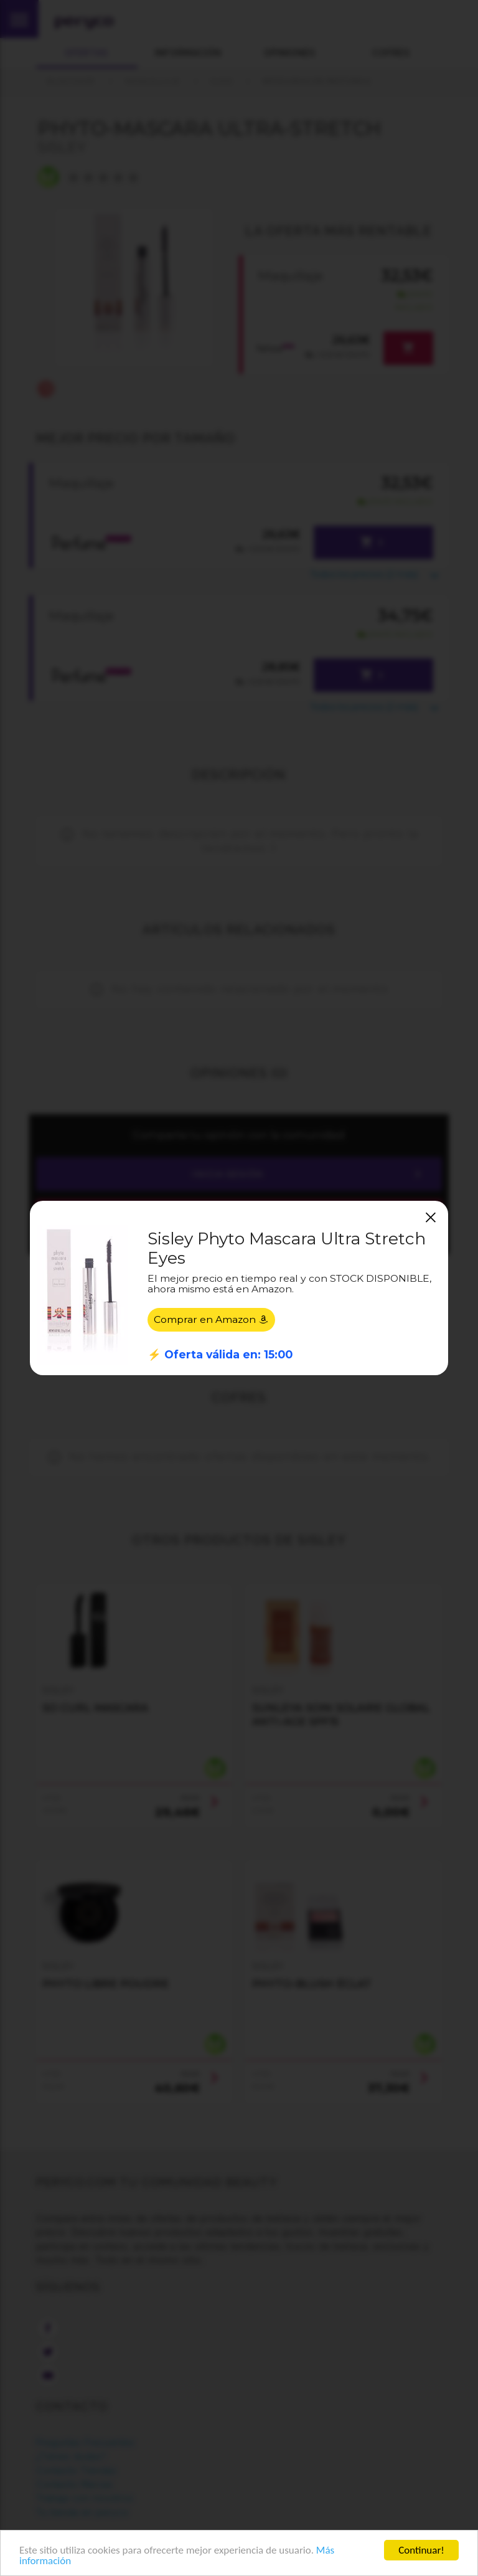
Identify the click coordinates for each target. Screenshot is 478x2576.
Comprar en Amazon (211, 1319)
